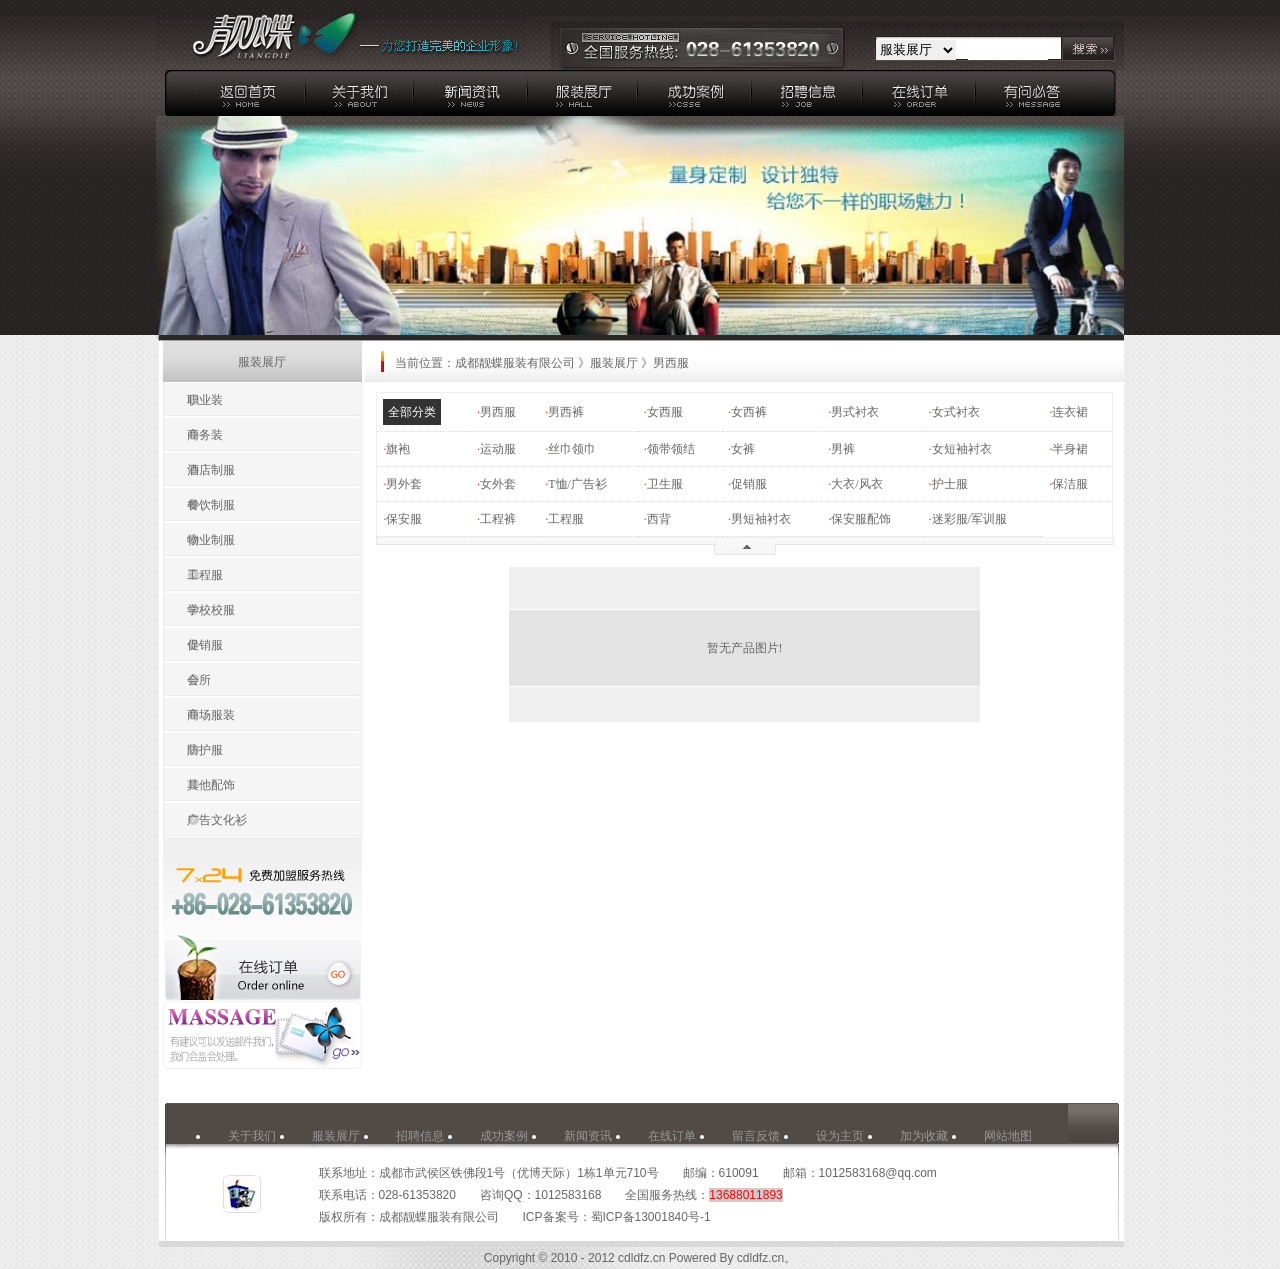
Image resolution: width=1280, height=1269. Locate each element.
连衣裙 (1070, 412)
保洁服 (1070, 484)
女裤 (743, 449)
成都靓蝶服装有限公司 (515, 363)
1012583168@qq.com (878, 1173)
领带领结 (671, 449)
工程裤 (498, 519)
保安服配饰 (861, 519)
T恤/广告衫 (577, 484)
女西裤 (749, 412)
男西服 (498, 412)
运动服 (498, 449)
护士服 (950, 484)
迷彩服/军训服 (969, 519)
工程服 (566, 519)
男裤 (843, 449)
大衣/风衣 (856, 484)
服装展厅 (614, 363)
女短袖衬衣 (962, 449)
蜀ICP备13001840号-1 (651, 1217)
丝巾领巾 (572, 449)
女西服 (665, 412)
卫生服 (665, 484)
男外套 (404, 484)
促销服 (749, 484)
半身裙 (1070, 449)
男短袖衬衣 (761, 519)
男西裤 (566, 412)
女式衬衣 (956, 412)
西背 (659, 519)
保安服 (404, 519)
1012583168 (568, 1195)
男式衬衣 (855, 412)
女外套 (498, 484)
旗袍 (398, 449)
